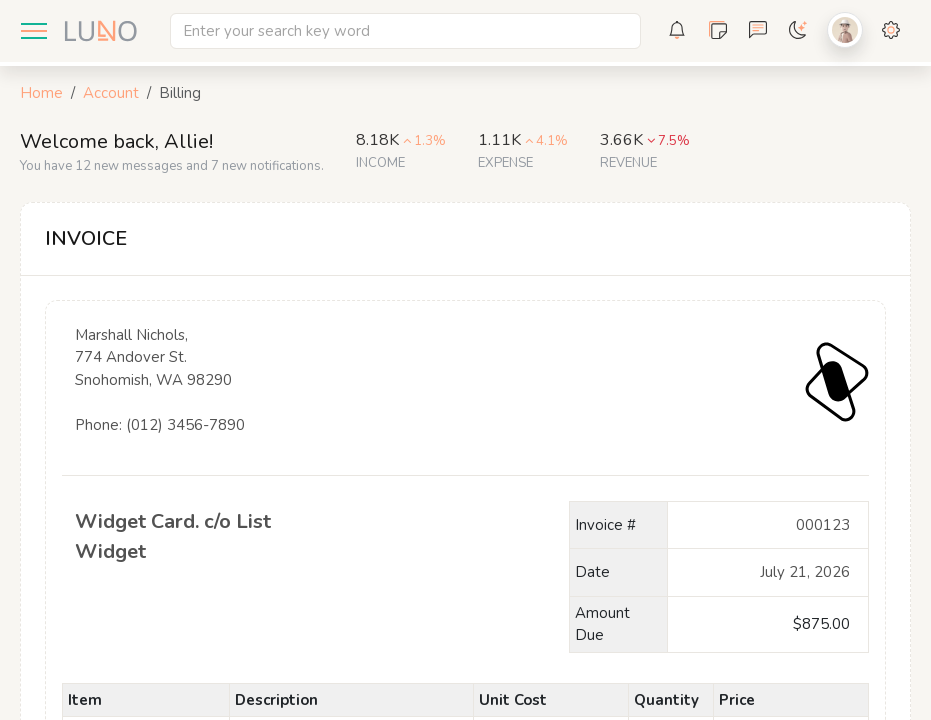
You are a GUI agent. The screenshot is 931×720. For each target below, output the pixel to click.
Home (41, 93)
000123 (768, 525)
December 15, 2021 (768, 572)
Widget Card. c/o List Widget (187, 537)
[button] (677, 31)
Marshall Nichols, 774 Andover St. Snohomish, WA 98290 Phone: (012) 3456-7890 (187, 392)
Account (111, 93)
